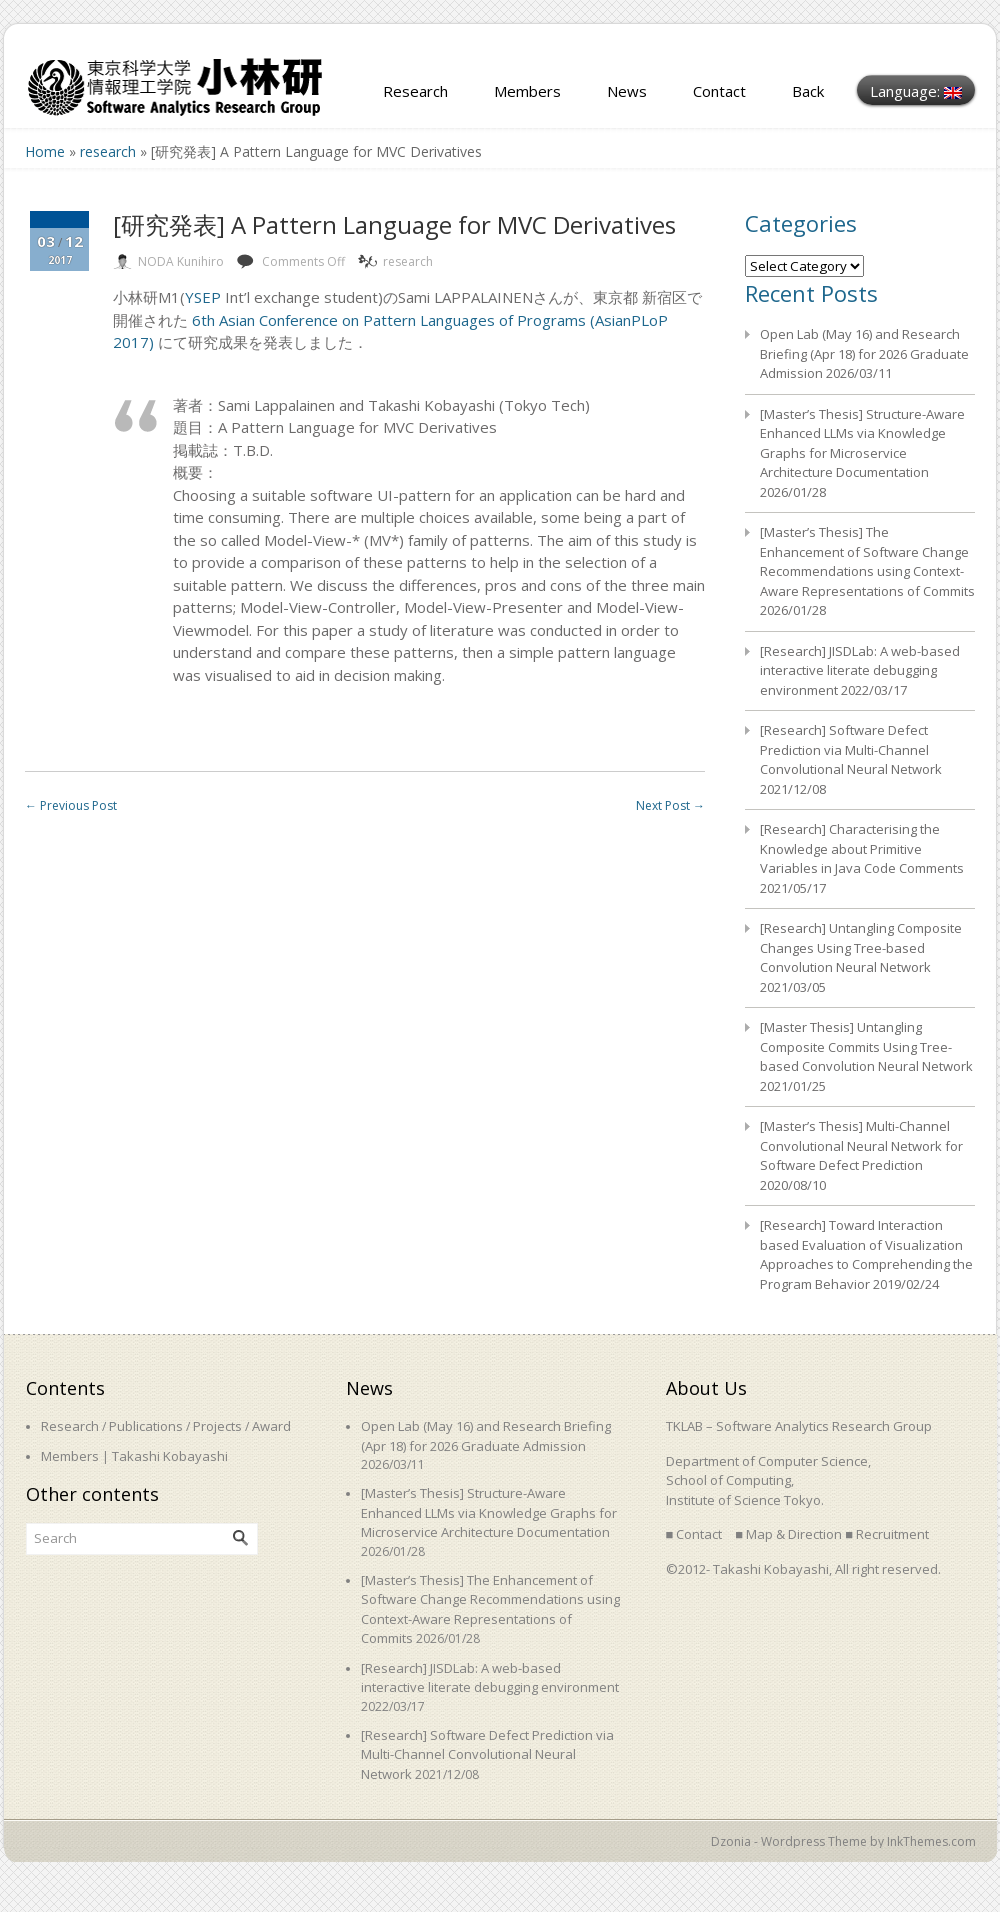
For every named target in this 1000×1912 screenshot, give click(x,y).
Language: (916, 91)
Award (271, 1426)
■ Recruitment (887, 1534)
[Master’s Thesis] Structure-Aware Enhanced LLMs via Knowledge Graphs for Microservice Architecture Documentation (862, 443)
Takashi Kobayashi (170, 1456)
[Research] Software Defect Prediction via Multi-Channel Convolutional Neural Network (851, 749)
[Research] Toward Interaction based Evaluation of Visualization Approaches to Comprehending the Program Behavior (866, 1254)
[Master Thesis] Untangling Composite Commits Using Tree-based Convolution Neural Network (866, 1046)
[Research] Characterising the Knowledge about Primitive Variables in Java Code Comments (862, 848)
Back (808, 91)
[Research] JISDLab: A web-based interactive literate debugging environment (860, 670)
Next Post (670, 805)
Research (415, 91)
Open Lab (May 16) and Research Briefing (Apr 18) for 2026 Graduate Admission (864, 353)
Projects (217, 1426)
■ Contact (694, 1534)
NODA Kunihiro (181, 261)
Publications (146, 1426)
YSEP (203, 297)
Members (527, 91)
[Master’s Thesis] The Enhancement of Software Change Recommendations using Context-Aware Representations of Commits (867, 561)
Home (45, 151)
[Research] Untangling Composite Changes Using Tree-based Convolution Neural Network (861, 947)
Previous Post (71, 805)
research (108, 151)
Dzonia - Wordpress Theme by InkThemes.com (843, 1841)
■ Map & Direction (788, 1534)
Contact (719, 91)
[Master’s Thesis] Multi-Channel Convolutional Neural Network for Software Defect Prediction (861, 1145)
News (627, 91)
